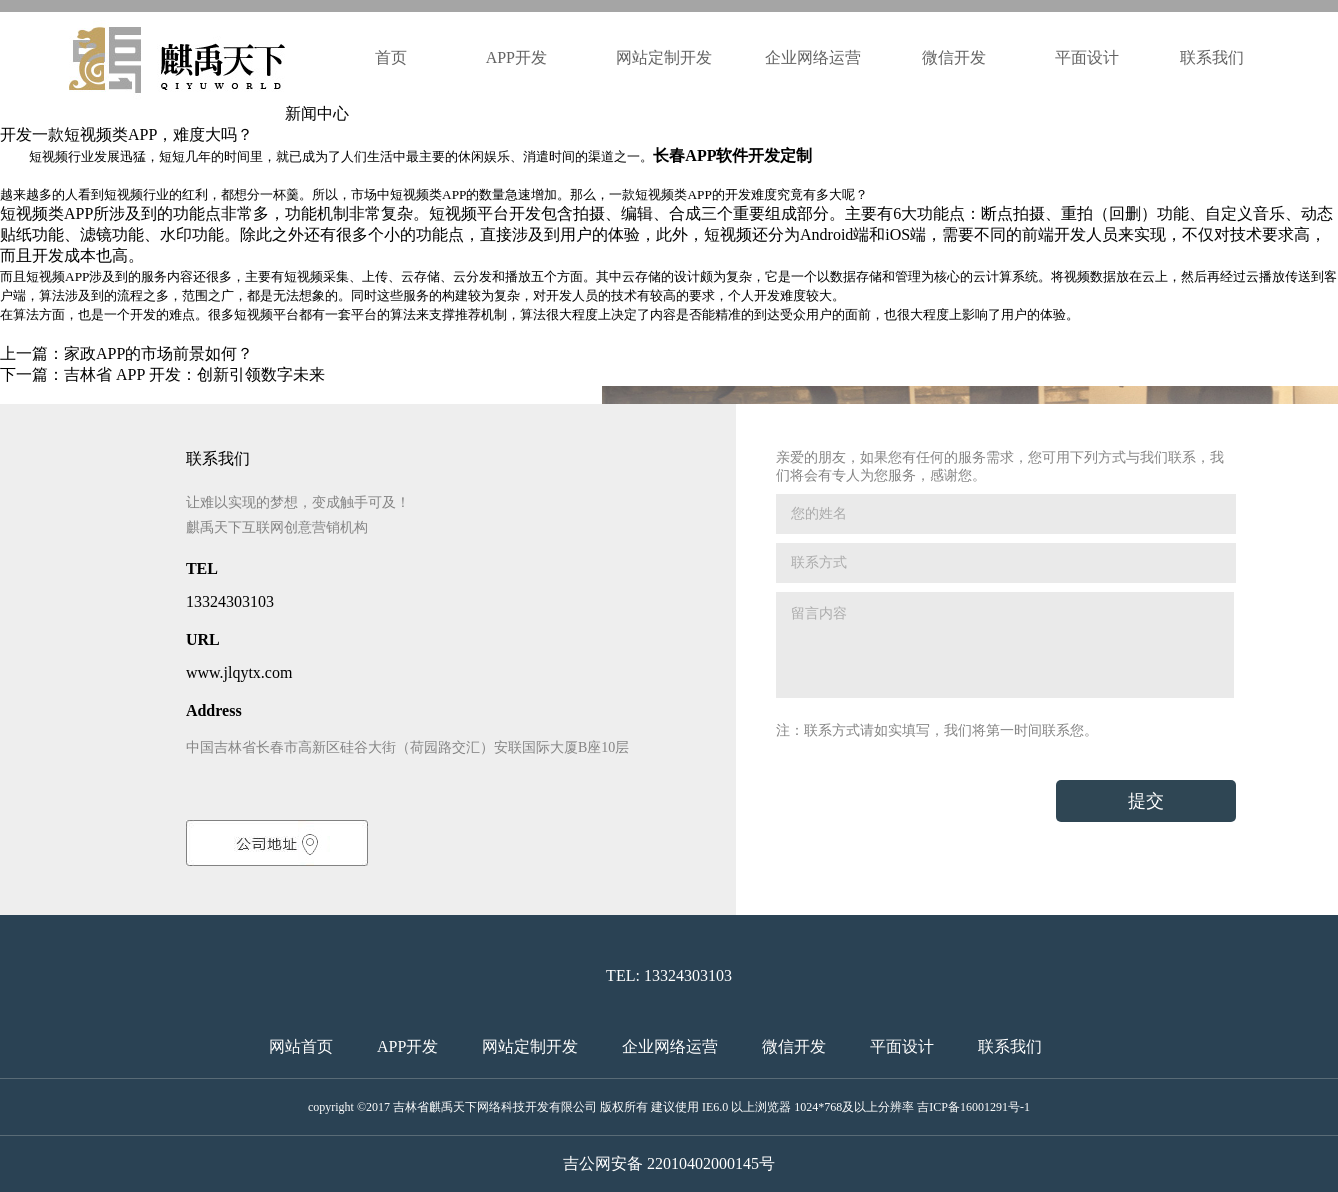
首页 (391, 57)
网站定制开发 (664, 57)
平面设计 (1087, 57)
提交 (1146, 801)
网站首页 (301, 1046)
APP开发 (519, 57)
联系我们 (1212, 57)
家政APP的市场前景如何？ (158, 353)
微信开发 (954, 57)
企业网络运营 (813, 57)
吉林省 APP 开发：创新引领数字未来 (194, 374)
